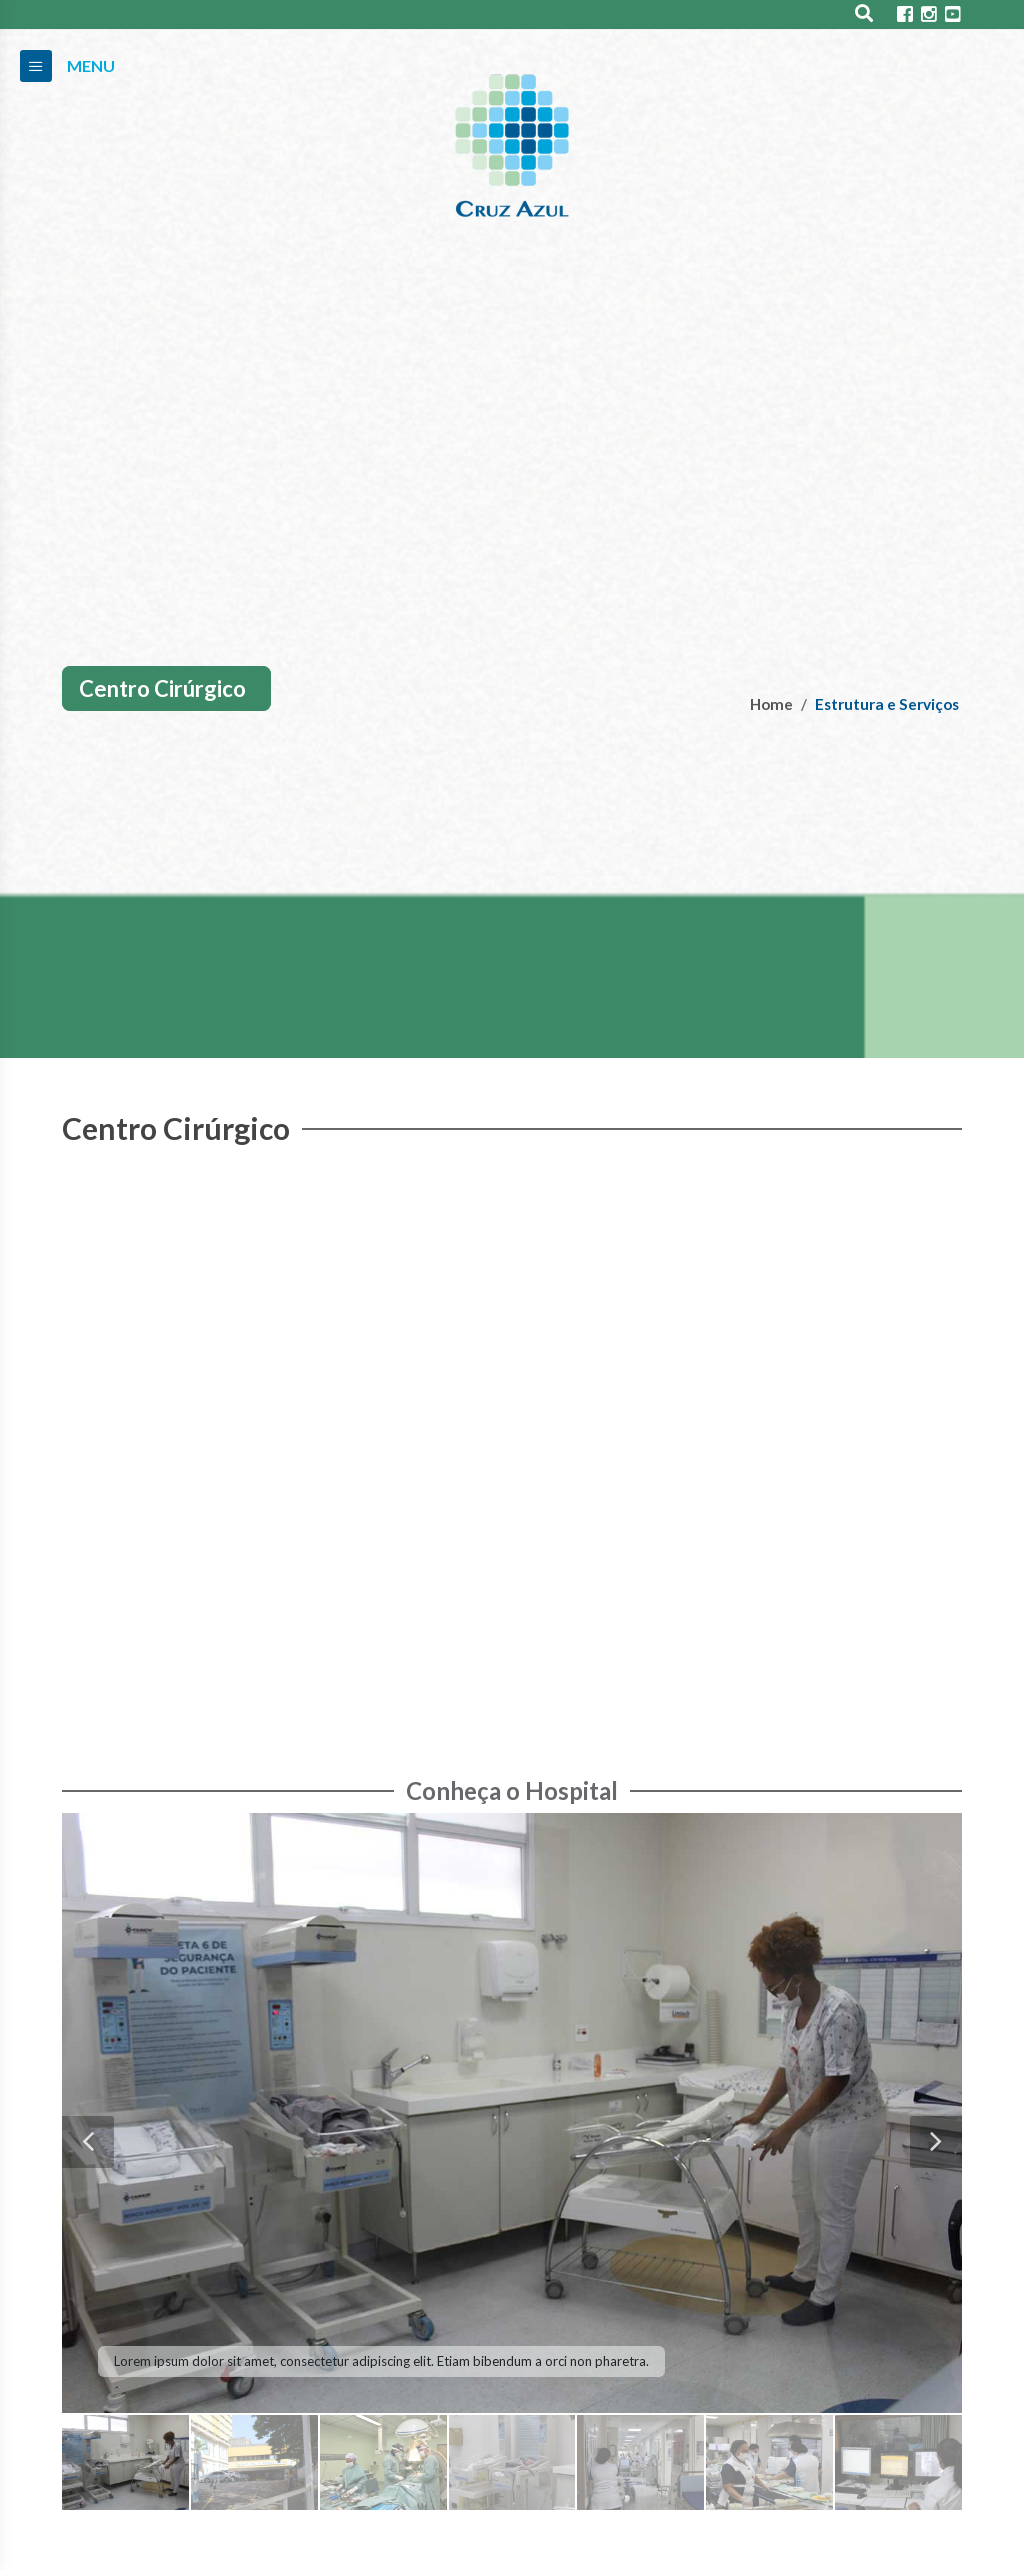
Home (771, 704)
